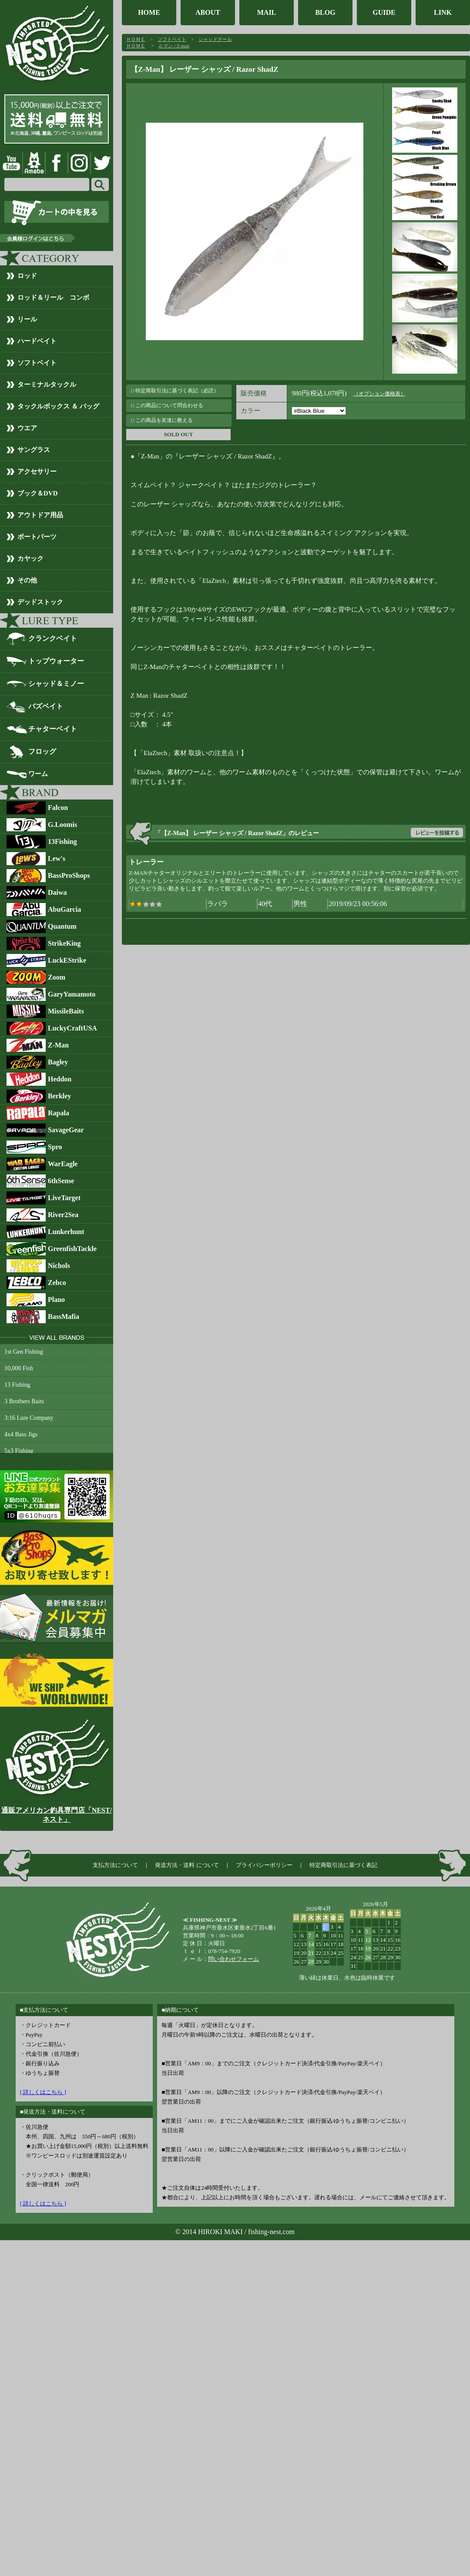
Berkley (59, 1096)
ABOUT (207, 12)
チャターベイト (52, 729)
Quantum (62, 926)
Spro (55, 1147)
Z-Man (58, 1045)
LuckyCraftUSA (72, 1028)
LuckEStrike (67, 960)
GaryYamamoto (71, 994)
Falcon (58, 807)
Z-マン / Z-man (174, 45)
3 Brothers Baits (24, 1401)
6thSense (61, 1180)
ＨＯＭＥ (135, 39)
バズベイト (45, 706)
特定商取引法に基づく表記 (343, 1865)
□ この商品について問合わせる (167, 405)
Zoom (56, 977)
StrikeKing (64, 943)
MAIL (266, 12)
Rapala (58, 1113)
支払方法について (115, 1865)
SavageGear (66, 1130)
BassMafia (63, 1316)
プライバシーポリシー (264, 1865)
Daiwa (57, 892)
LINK (443, 12)
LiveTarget (64, 1197)
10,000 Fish (18, 1368)
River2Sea (63, 1214)
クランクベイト (52, 638)
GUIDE (384, 12)
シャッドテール (215, 39)
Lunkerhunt (66, 1231)
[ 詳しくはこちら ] (43, 2092)
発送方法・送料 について (186, 1865)
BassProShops (69, 875)
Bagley (58, 1062)
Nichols (59, 1265)
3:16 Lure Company (29, 1418)
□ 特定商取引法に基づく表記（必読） (175, 391)
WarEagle (62, 1164)
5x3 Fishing (19, 1451)
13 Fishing (17, 1385)
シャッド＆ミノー (56, 683)
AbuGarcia (64, 909)
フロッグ (42, 751)
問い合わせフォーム (233, 1959)
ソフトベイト (172, 39)
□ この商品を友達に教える (162, 420)
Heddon (59, 1079)
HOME (149, 12)
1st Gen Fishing (23, 1351)
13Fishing (62, 841)
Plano (56, 1299)
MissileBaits (66, 1011)
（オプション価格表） (379, 394)
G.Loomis (62, 824)
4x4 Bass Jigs (20, 1434)
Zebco (57, 1282)
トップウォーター (56, 661)
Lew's (56, 858)
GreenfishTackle (72, 1248)
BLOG (325, 12)
